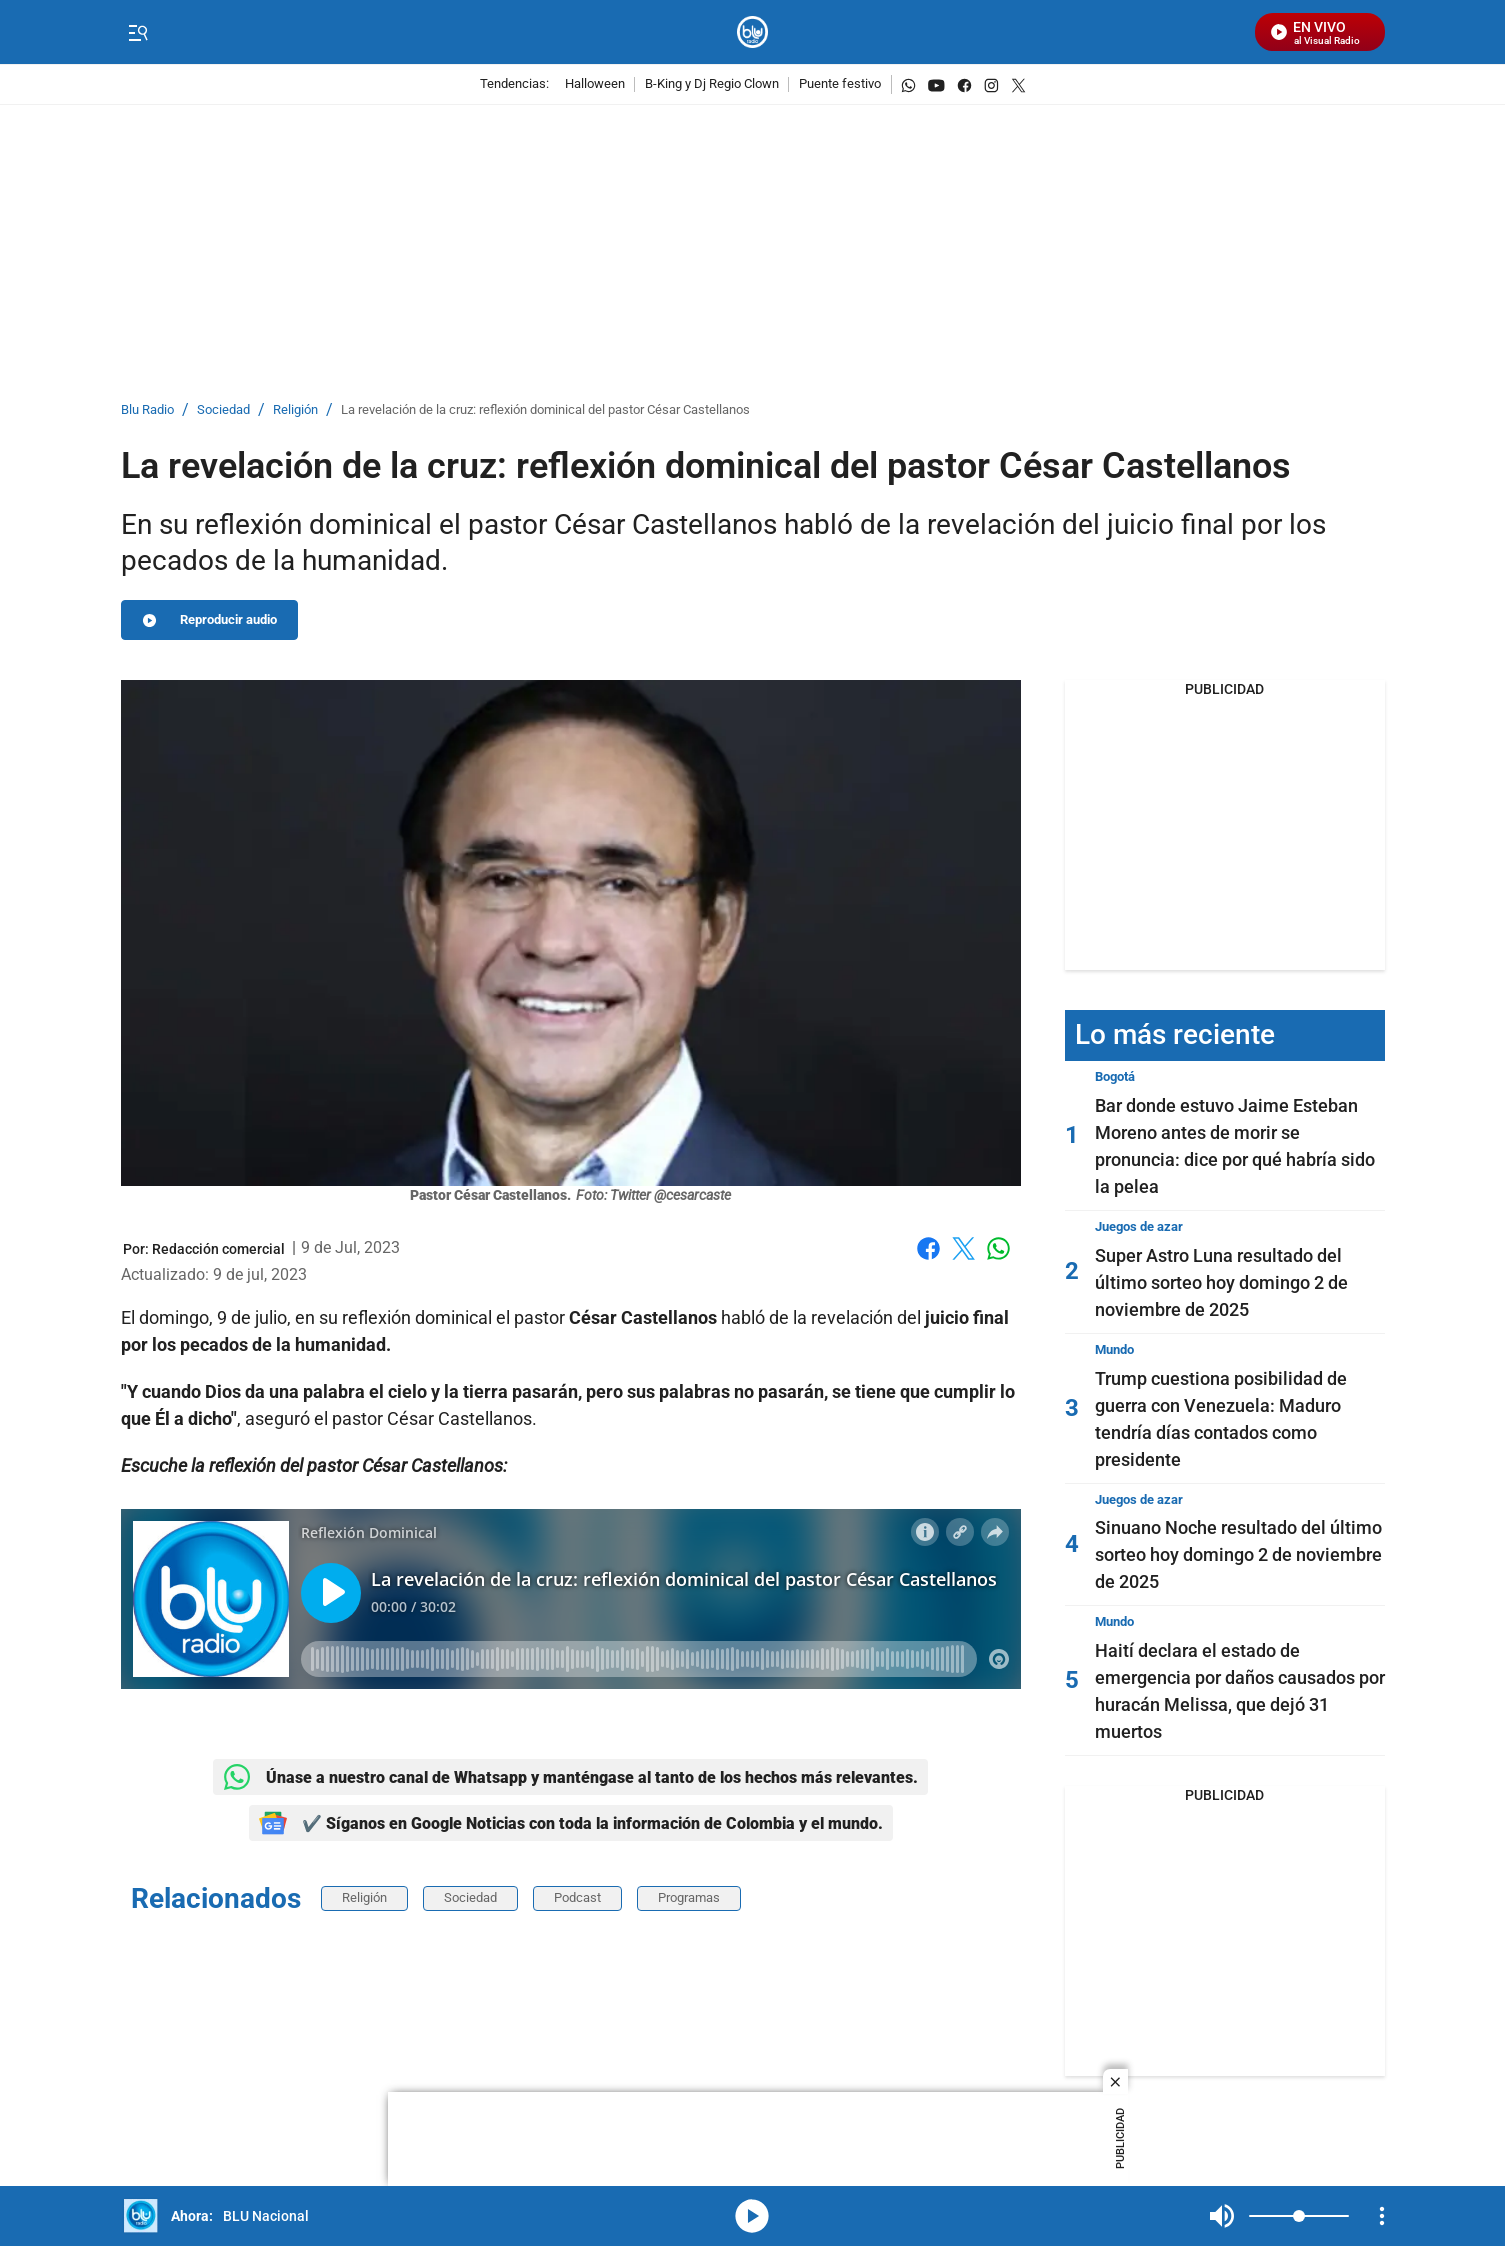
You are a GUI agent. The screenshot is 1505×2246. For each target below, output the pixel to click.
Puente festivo (840, 84)
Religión (295, 410)
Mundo (1114, 1349)
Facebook (928, 1248)
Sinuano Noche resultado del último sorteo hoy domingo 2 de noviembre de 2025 (1238, 1554)
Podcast (577, 1897)
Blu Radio (147, 410)
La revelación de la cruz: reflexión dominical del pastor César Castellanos (545, 410)
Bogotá (1115, 1076)
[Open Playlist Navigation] (1382, 2216)
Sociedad (223, 410)
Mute (1222, 2216)
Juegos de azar (1139, 1226)
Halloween (595, 84)
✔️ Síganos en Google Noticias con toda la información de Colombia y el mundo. (571, 1823)
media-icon (752, 2216)
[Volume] (1299, 2216)
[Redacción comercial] (218, 1249)
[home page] (752, 32)
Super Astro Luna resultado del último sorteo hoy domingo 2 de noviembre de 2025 (1221, 1282)
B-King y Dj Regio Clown (712, 84)
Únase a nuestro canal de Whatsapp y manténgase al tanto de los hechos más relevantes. (570, 1777)
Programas (689, 1897)
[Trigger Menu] (138, 33)
